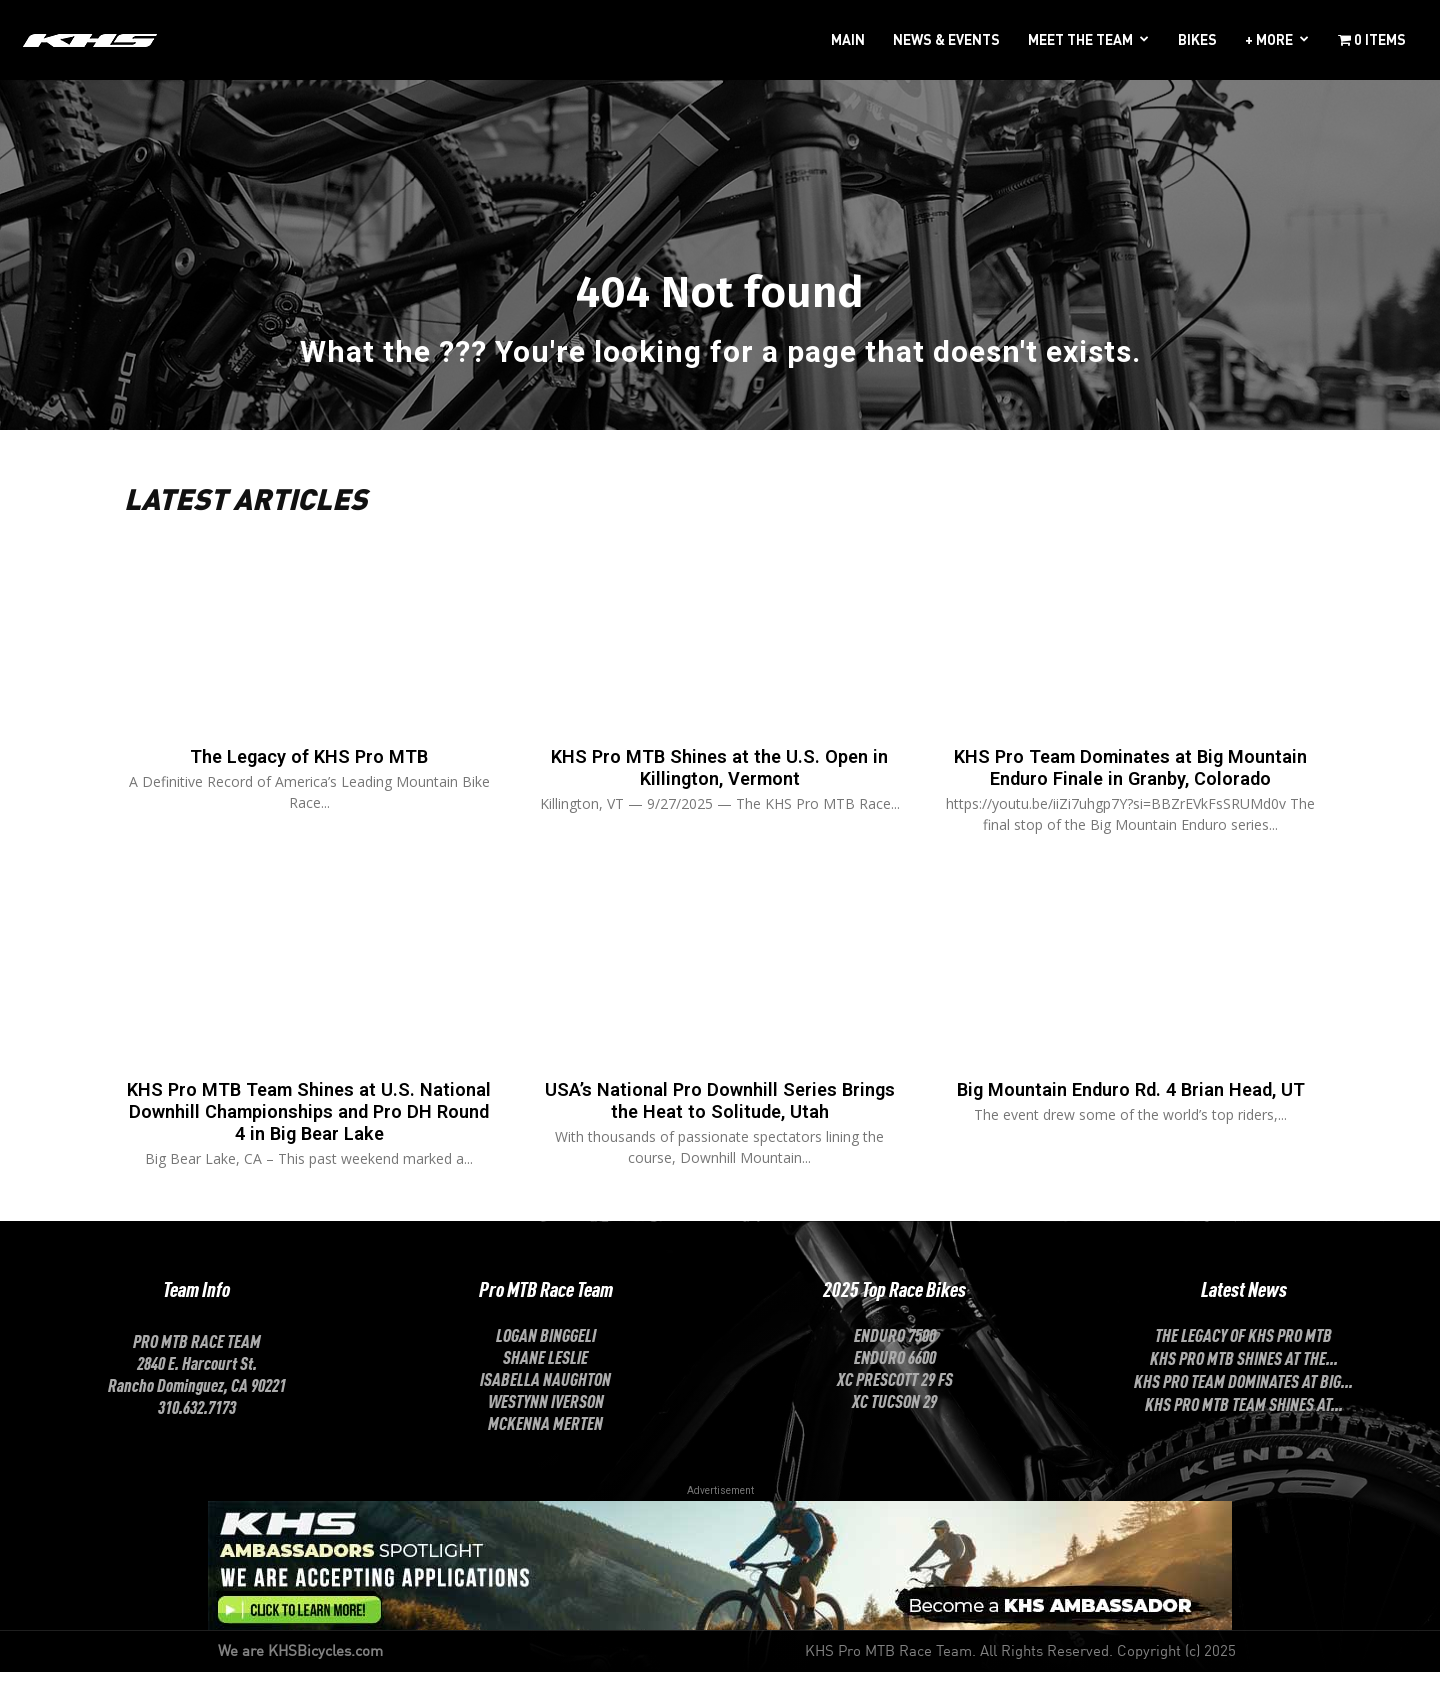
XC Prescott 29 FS (895, 1404)
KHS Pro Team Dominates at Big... (1243, 1406)
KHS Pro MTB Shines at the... (1244, 1383)
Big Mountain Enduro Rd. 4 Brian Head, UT (1131, 1128)
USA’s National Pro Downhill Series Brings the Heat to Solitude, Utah (720, 1128)
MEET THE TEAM (1080, 39)
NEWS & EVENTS (946, 39)
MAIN (848, 39)
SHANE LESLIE (545, 1382)
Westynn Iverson (546, 1426)
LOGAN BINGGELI (546, 1360)
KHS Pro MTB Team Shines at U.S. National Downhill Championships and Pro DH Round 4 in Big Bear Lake (309, 1139)
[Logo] (90, 39)
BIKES (1197, 39)
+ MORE (1269, 39)
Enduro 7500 (895, 1360)
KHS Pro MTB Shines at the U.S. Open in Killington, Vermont (719, 774)
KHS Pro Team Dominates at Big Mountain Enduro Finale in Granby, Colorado (1130, 785)
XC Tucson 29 (894, 1426)
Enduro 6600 (895, 1382)
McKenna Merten (545, 1448)
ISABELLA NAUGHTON (545, 1404)
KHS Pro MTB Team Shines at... (1244, 1429)
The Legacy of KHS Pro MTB (309, 763)
